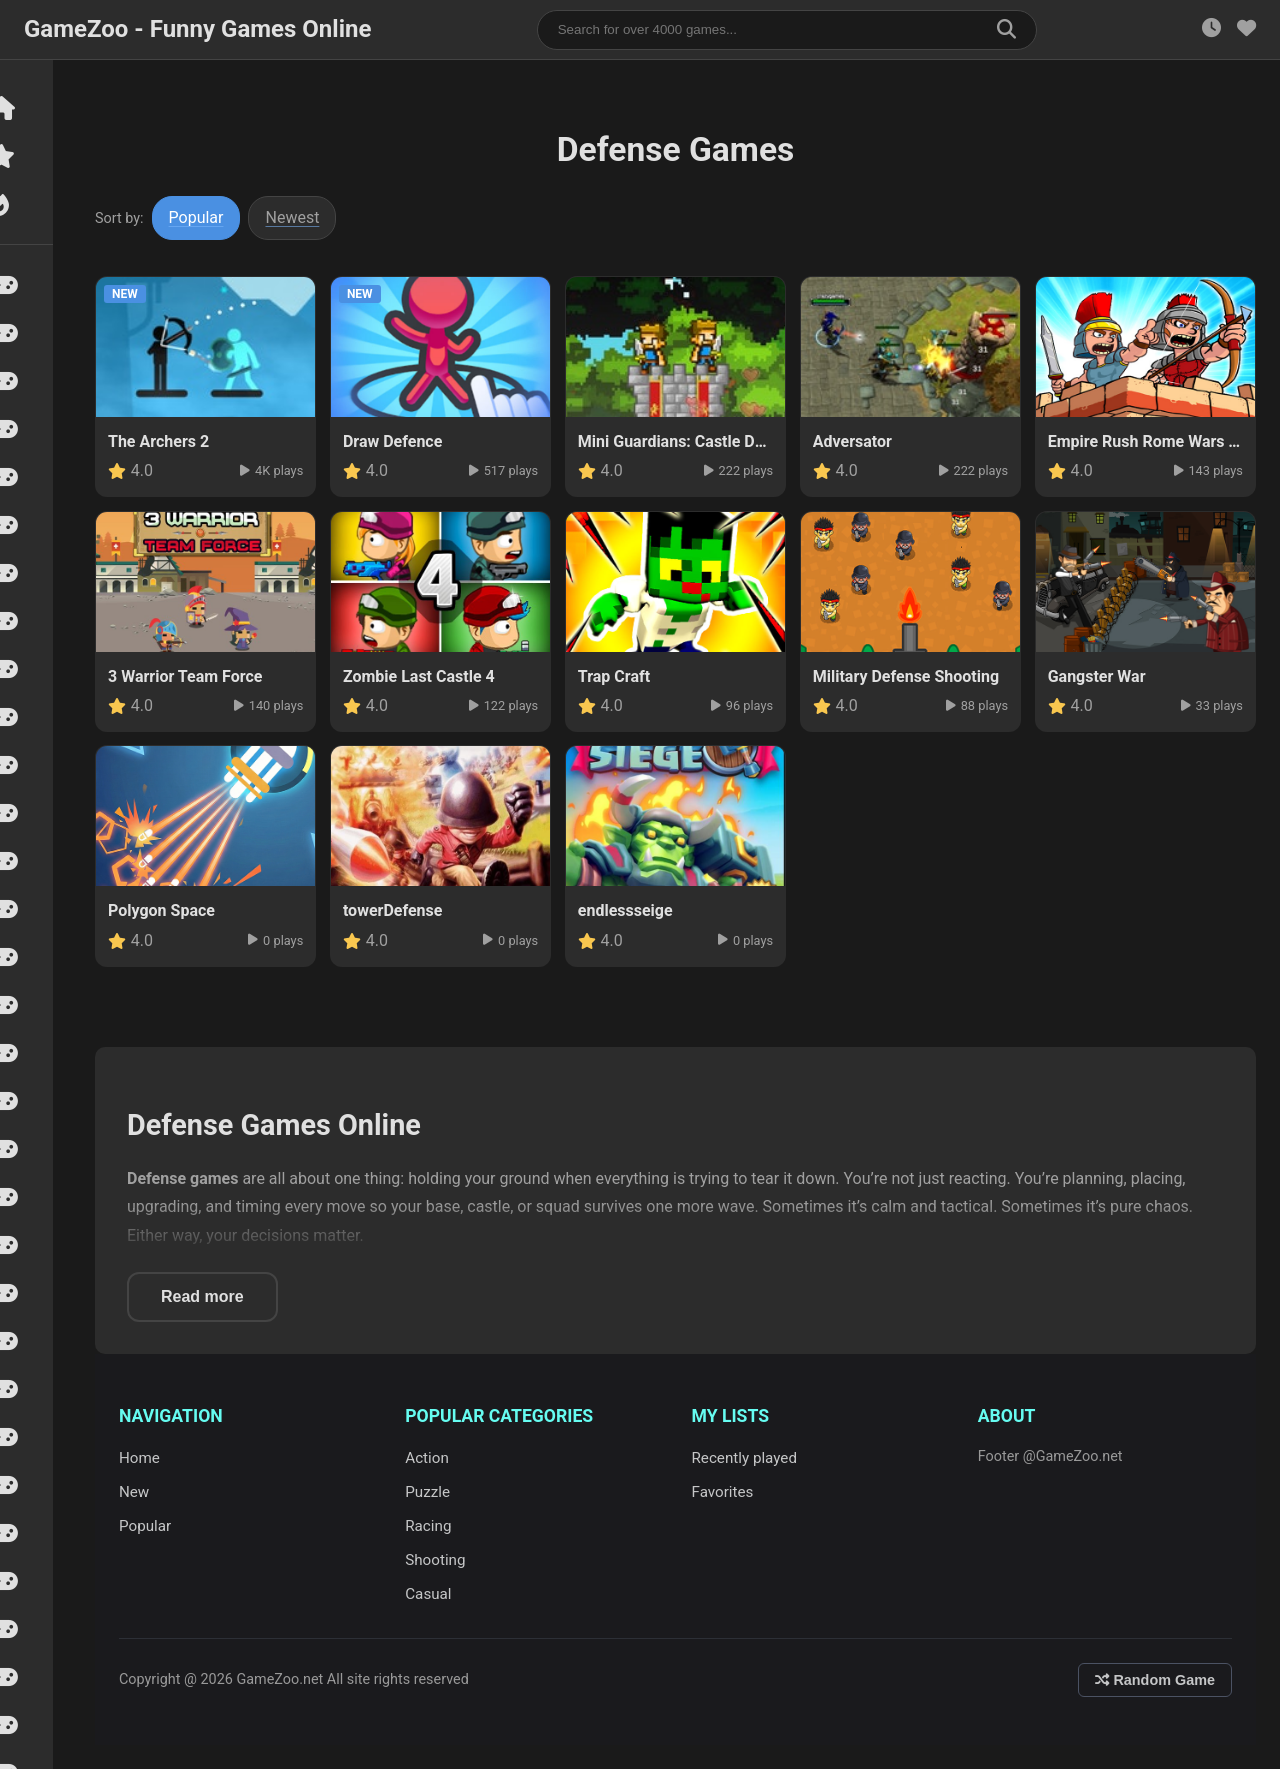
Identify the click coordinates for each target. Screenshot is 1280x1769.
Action (434, 1458)
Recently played (749, 1458)
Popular (205, 217)
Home (148, 1458)
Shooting (442, 1560)
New (143, 1492)
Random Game (1155, 1680)
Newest (302, 217)
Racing (435, 1526)
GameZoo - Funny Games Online (197, 29)
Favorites (727, 1492)
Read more (211, 1296)
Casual (435, 1594)
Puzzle (434, 1492)
